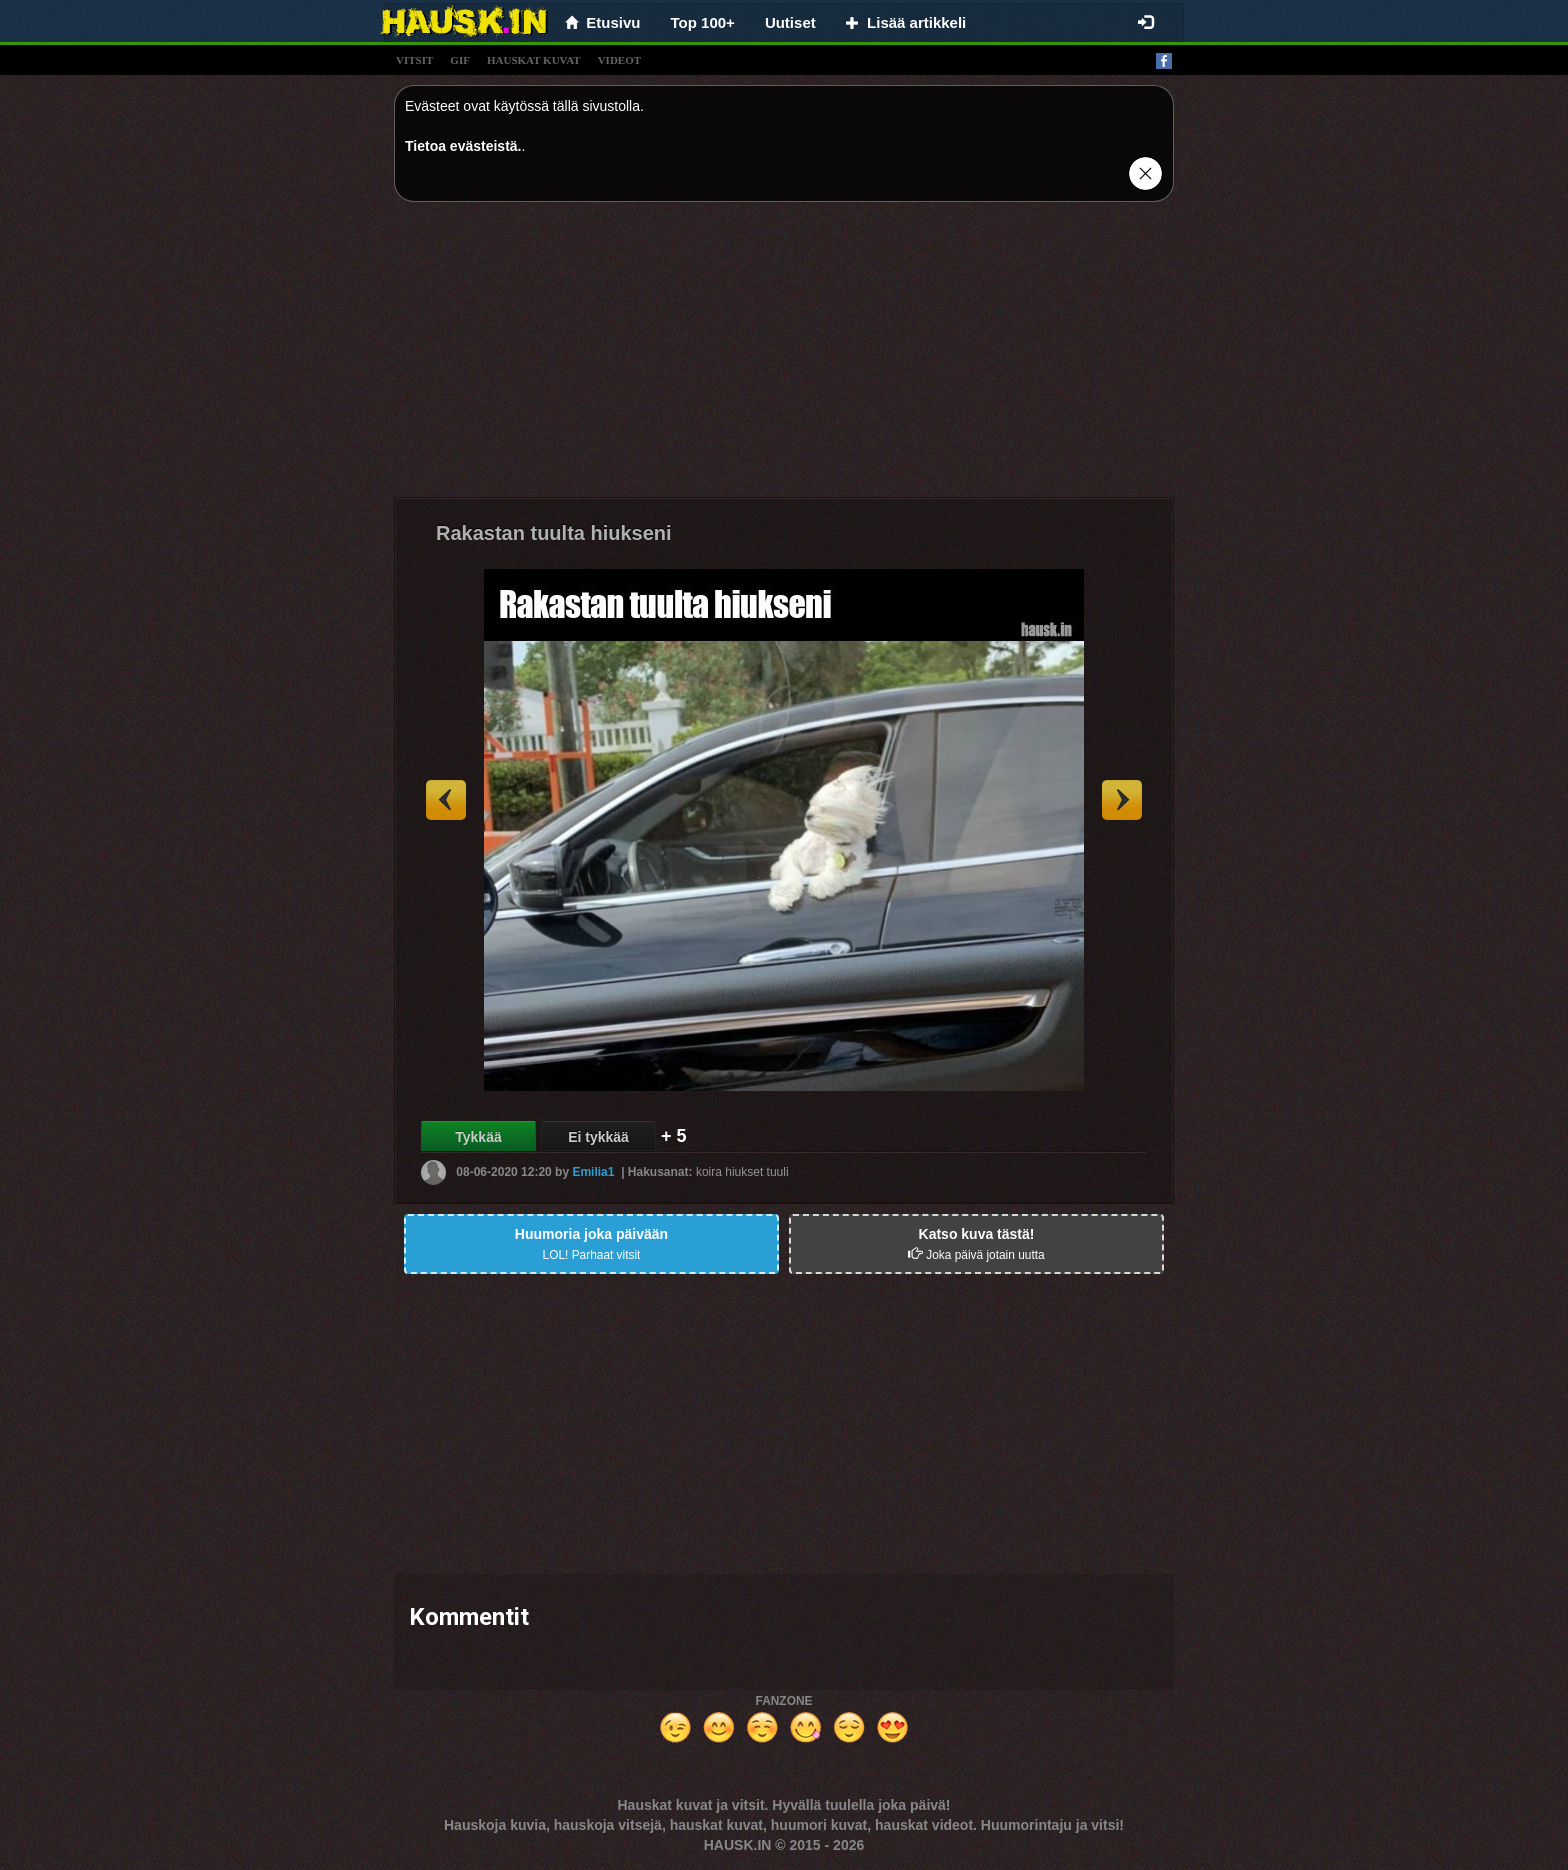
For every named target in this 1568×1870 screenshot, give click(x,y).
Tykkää (478, 1137)
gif (460, 60)
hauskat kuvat (534, 60)
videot (619, 60)
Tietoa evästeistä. (463, 146)
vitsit (414, 60)
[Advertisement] (784, 357)
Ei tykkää (598, 1137)
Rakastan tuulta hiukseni (554, 533)
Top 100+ (703, 22)
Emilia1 (593, 1172)
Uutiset (790, 22)
